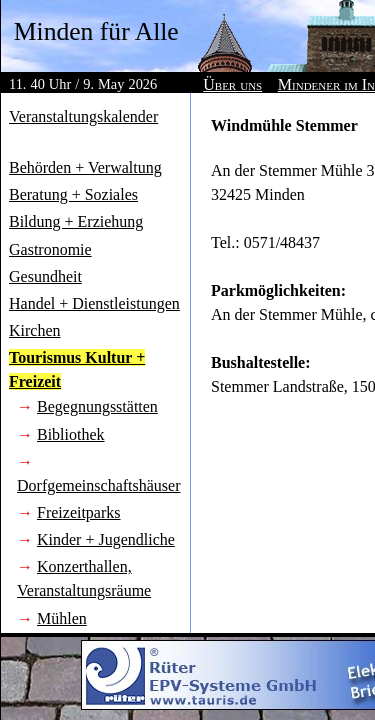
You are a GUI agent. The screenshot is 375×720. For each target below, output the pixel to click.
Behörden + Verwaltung (85, 167)
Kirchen (35, 330)
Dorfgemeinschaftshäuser (99, 485)
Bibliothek (71, 434)
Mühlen (62, 618)
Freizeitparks (79, 512)
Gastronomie (50, 249)
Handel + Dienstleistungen (94, 303)
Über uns (232, 84)
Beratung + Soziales (73, 194)
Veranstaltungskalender (83, 116)
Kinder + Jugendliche (106, 539)
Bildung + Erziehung (76, 221)
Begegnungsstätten (97, 406)
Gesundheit (45, 276)
